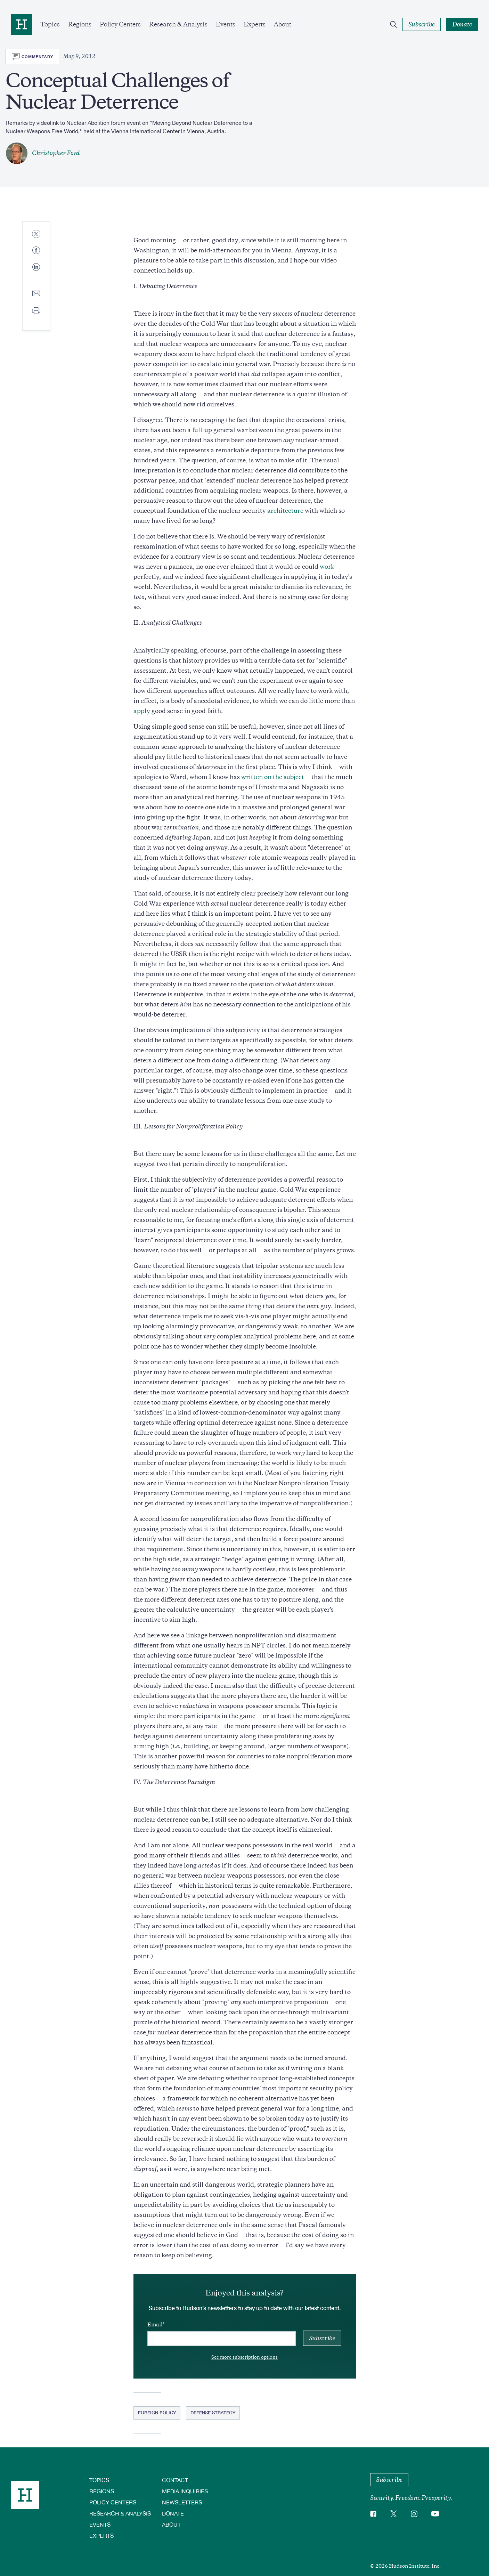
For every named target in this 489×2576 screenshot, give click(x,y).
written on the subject (272, 776)
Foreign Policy (157, 2412)
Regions (79, 24)
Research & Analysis (178, 24)
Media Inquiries (185, 2491)
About (282, 24)
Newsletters (182, 2502)
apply (141, 710)
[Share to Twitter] (36, 234)
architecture (285, 510)
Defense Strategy (212, 2412)
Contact (175, 2480)
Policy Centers (120, 24)
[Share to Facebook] (36, 251)
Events (225, 24)
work (327, 566)
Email (155, 2325)
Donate (173, 2513)
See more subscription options (244, 2357)
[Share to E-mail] (36, 294)
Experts (255, 24)
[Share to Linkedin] (36, 272)
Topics (50, 24)
